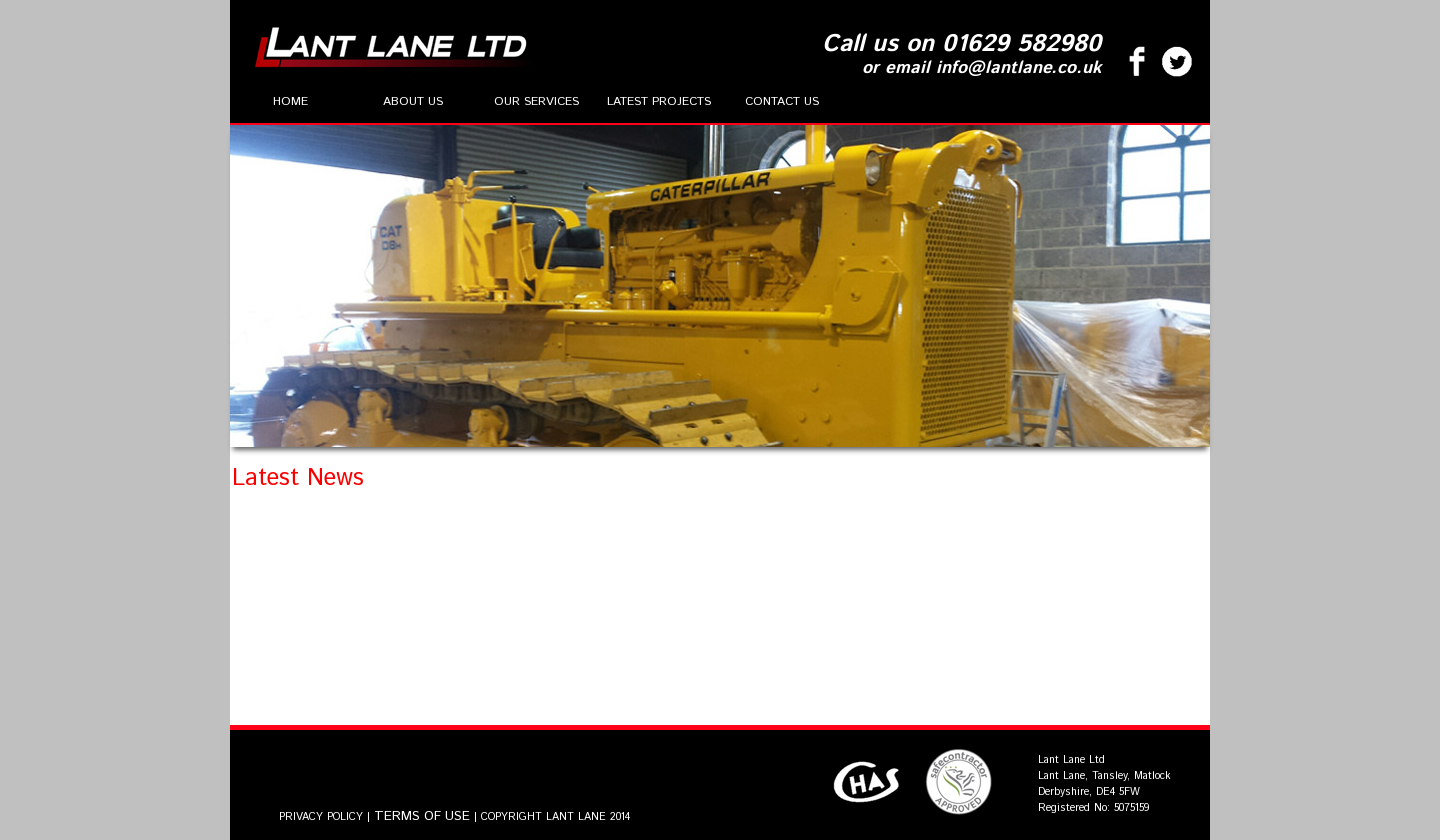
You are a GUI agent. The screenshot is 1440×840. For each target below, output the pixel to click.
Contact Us (782, 101)
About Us (413, 101)
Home (290, 101)
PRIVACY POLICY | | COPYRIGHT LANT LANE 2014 (454, 816)
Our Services (536, 101)
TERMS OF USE (422, 816)
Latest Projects (659, 101)
